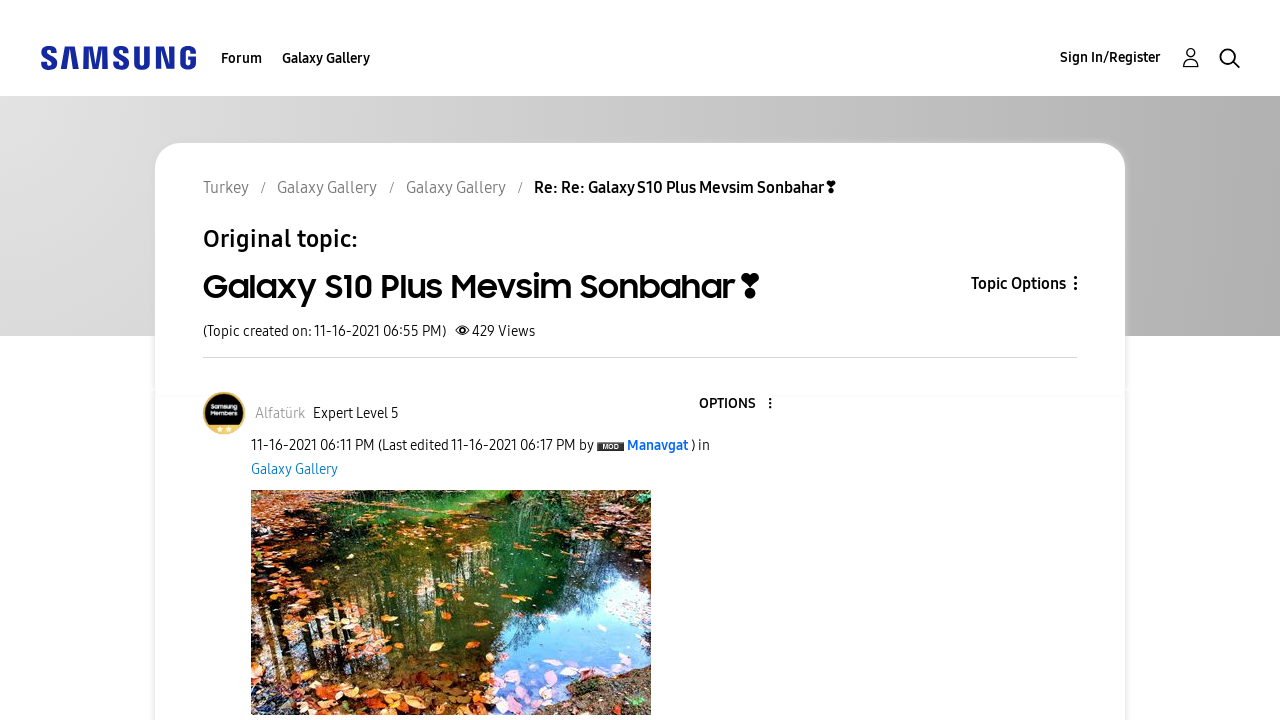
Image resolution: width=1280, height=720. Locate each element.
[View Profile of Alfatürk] (280, 413)
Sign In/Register (1110, 57)
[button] (451, 602)
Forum (241, 58)
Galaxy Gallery (326, 58)
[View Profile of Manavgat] (657, 445)
